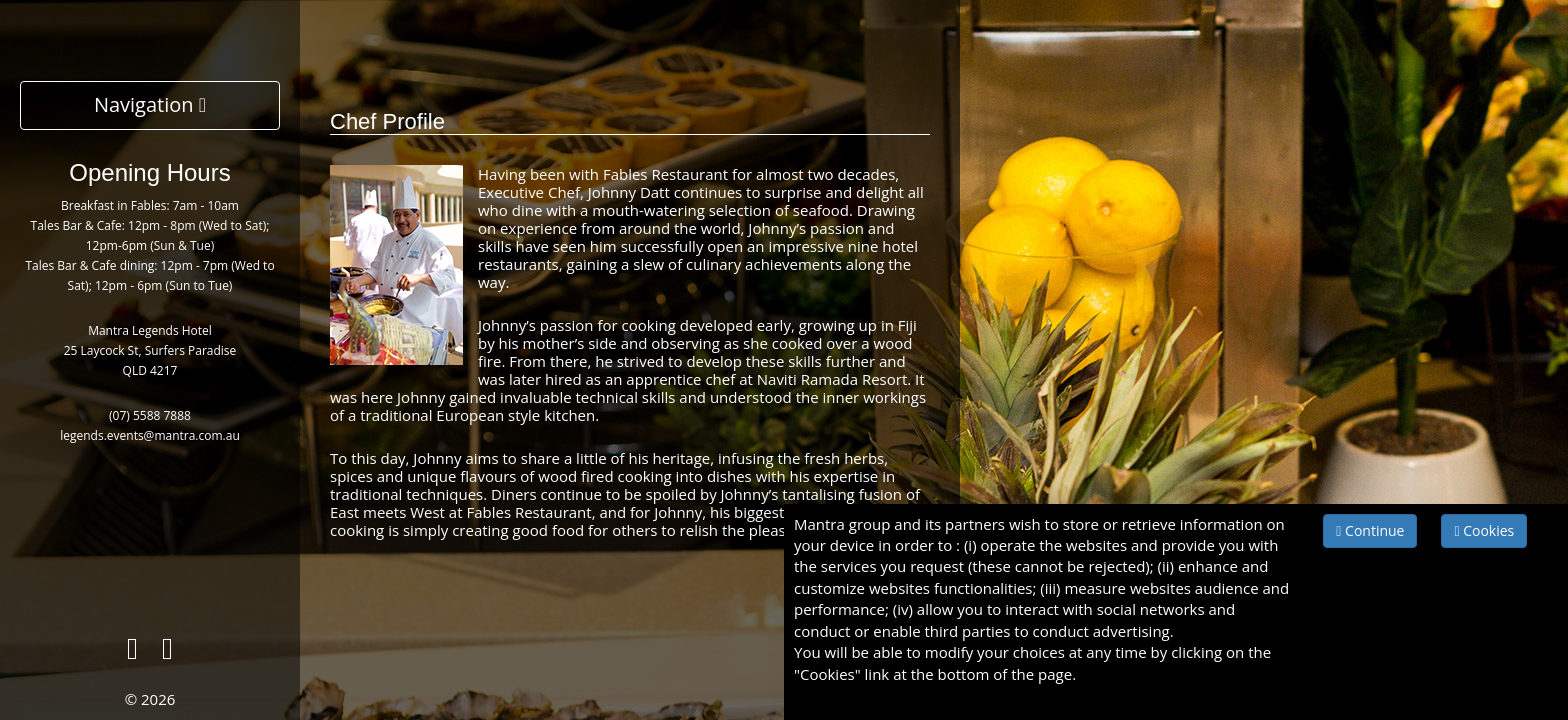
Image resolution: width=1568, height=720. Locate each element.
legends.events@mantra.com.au (150, 435)
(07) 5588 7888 (150, 415)
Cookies (1484, 530)
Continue (1370, 530)
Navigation (150, 104)
